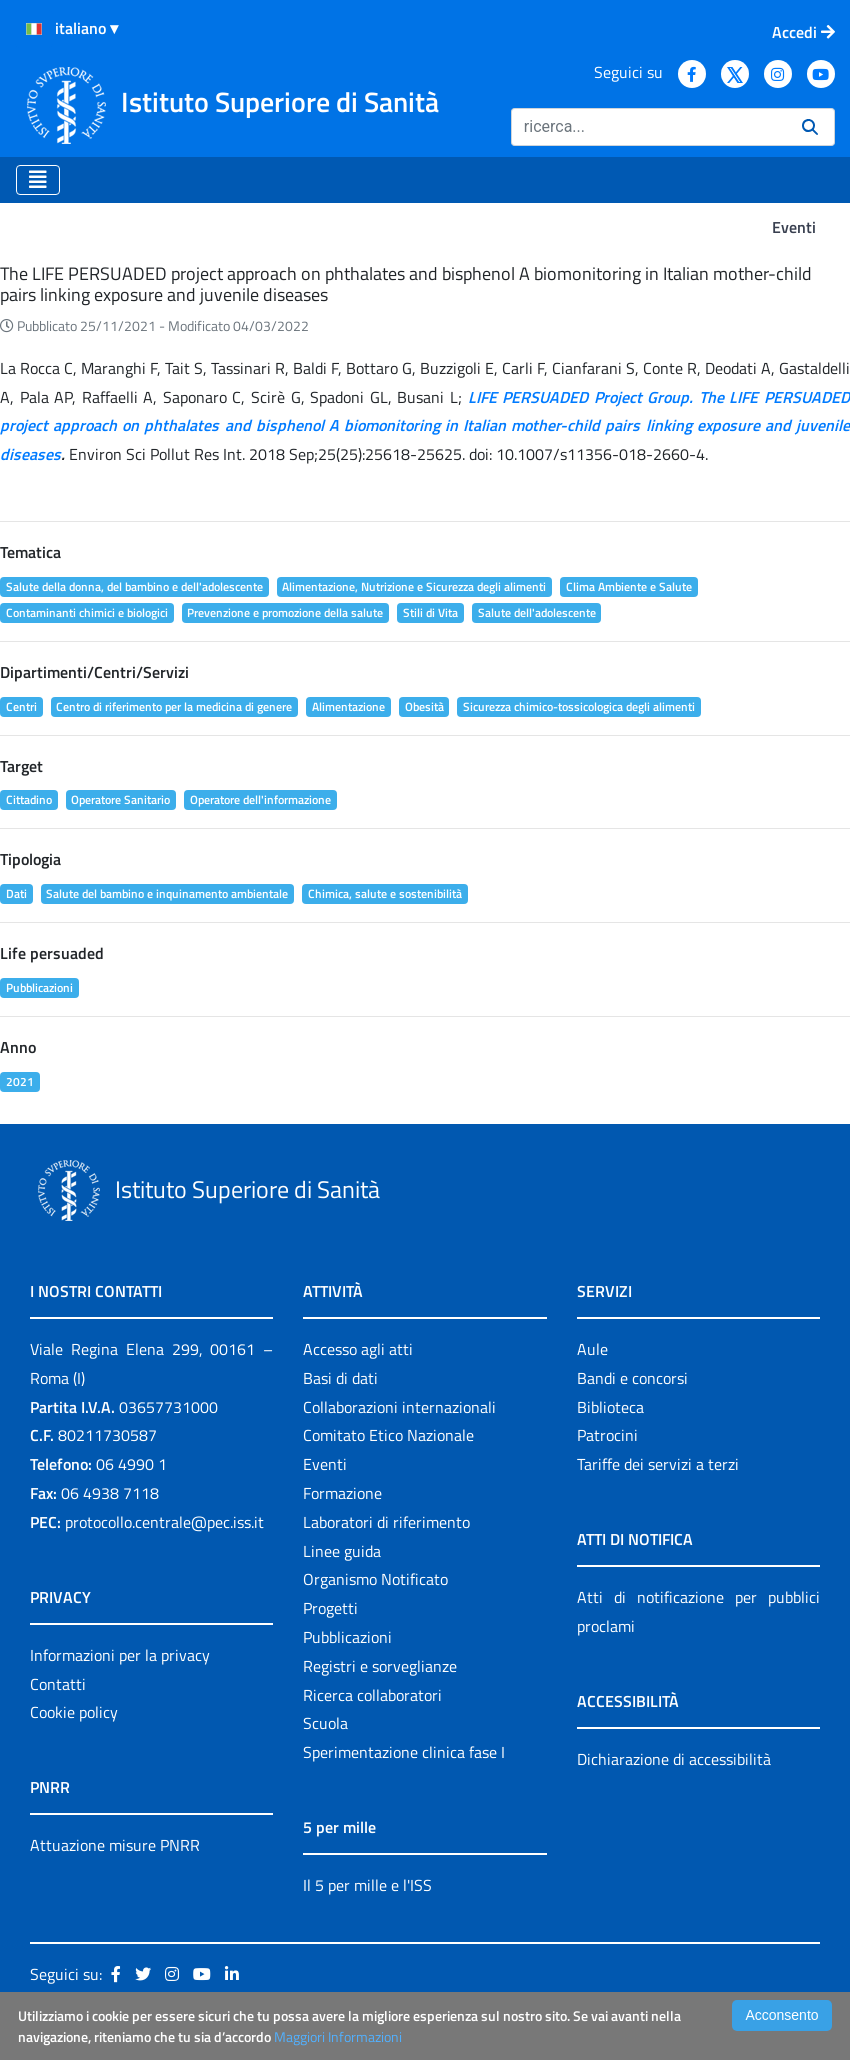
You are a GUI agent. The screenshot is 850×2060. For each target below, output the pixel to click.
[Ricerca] (648, 127)
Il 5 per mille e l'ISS (367, 1885)
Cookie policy (74, 1712)
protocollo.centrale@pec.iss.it (164, 1522)
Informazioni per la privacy (120, 1655)
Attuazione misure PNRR (115, 1845)
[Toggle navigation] (38, 180)
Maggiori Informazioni (338, 2036)
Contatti (58, 1684)
